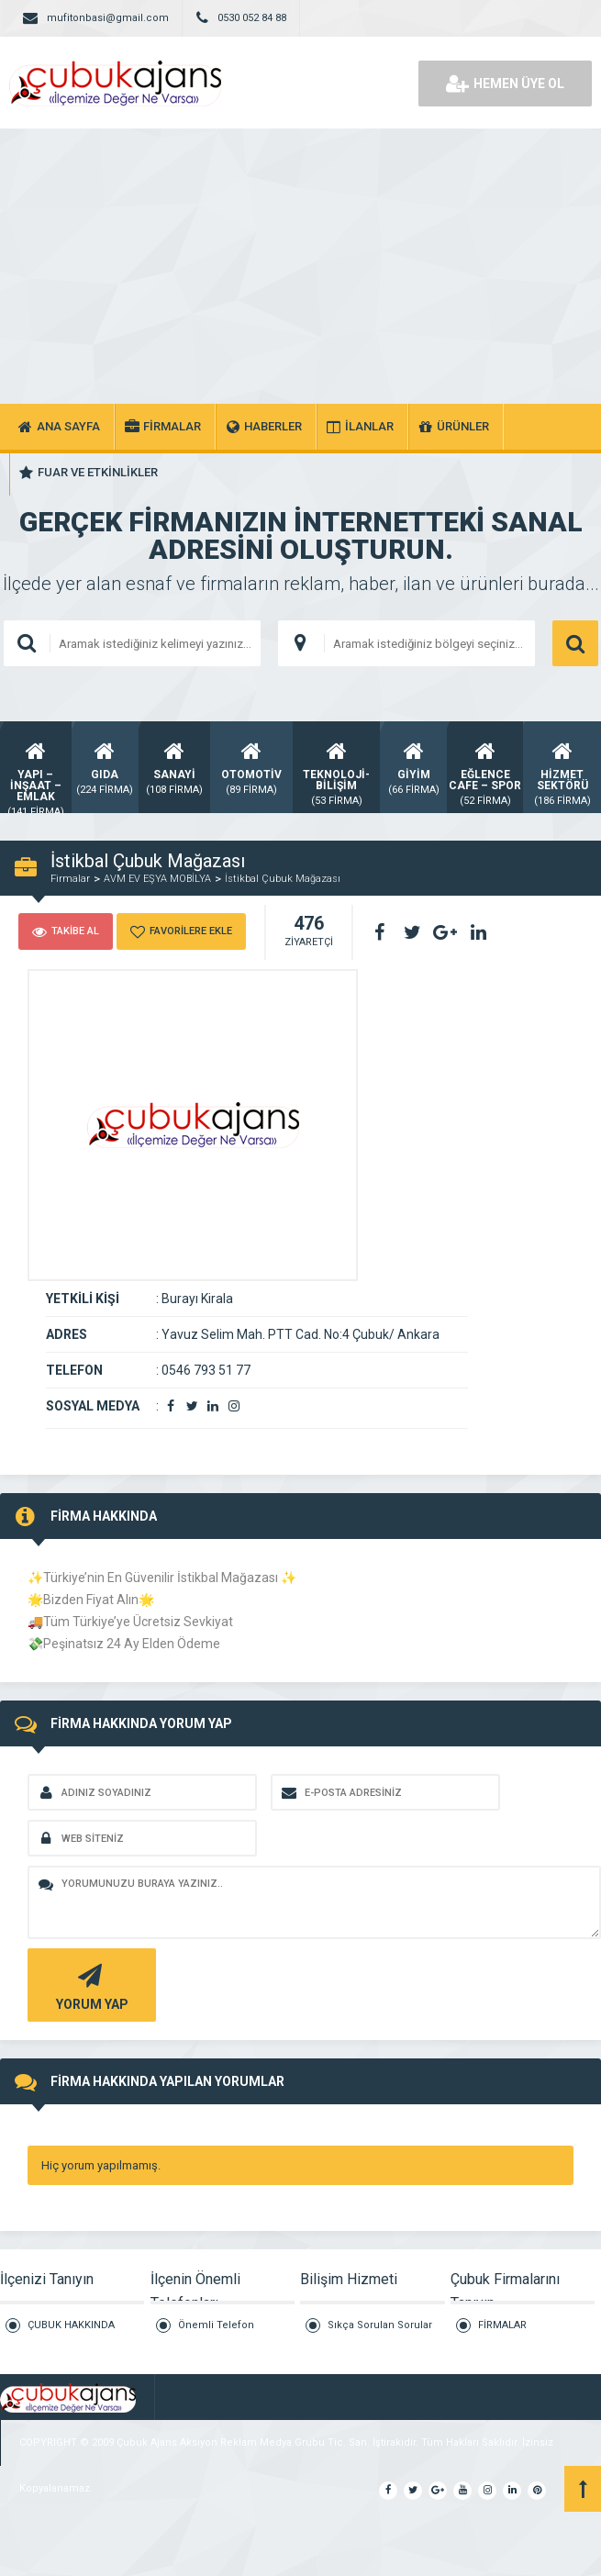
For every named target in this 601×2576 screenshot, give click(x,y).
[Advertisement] (300, 266)
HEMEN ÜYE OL (505, 83)
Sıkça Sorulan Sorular (380, 2325)
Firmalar (70, 879)
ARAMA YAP (575, 643)
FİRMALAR (502, 2325)
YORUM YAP (89, 1985)
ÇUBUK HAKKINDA (71, 2325)
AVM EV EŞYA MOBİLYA (157, 879)
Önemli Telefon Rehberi (216, 2333)
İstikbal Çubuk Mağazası (282, 879)
